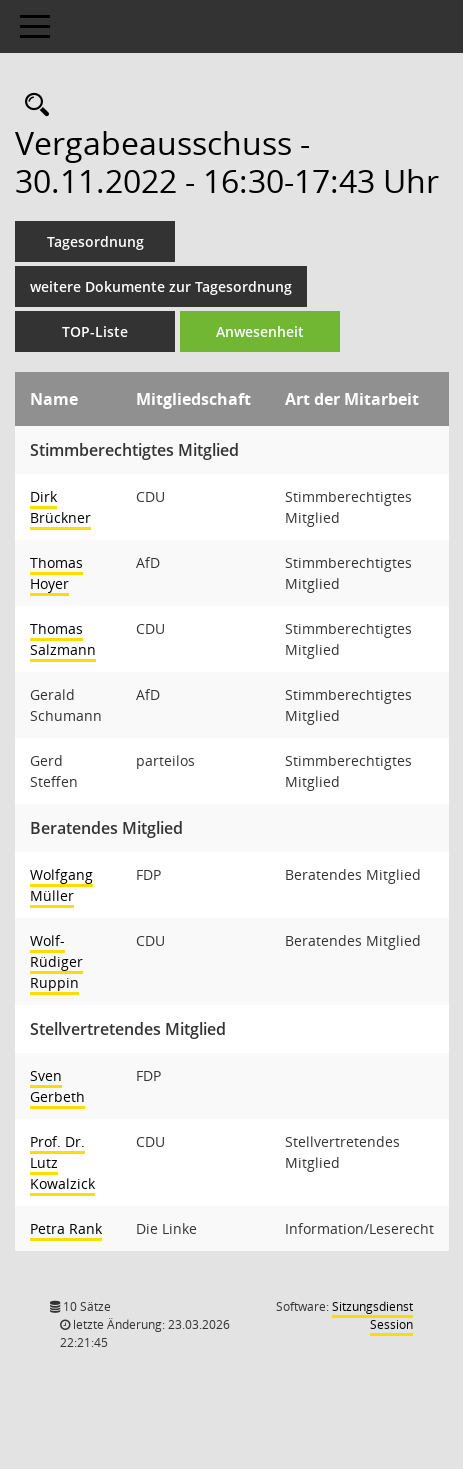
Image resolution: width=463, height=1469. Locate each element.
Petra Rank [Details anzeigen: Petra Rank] (66, 1228)
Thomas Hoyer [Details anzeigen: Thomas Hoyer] (56, 573)
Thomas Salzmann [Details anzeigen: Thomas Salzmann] (63, 639)
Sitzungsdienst (372, 1315)
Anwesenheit (260, 331)
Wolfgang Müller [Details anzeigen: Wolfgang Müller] (61, 885)
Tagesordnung (95, 241)
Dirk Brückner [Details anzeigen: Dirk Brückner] (60, 507)
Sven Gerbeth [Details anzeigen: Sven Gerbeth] (57, 1086)
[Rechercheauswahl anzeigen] (32, 105)
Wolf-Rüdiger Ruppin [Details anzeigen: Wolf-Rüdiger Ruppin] (56, 961)
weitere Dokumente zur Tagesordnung (161, 286)
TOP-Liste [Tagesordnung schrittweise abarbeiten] (95, 331)
